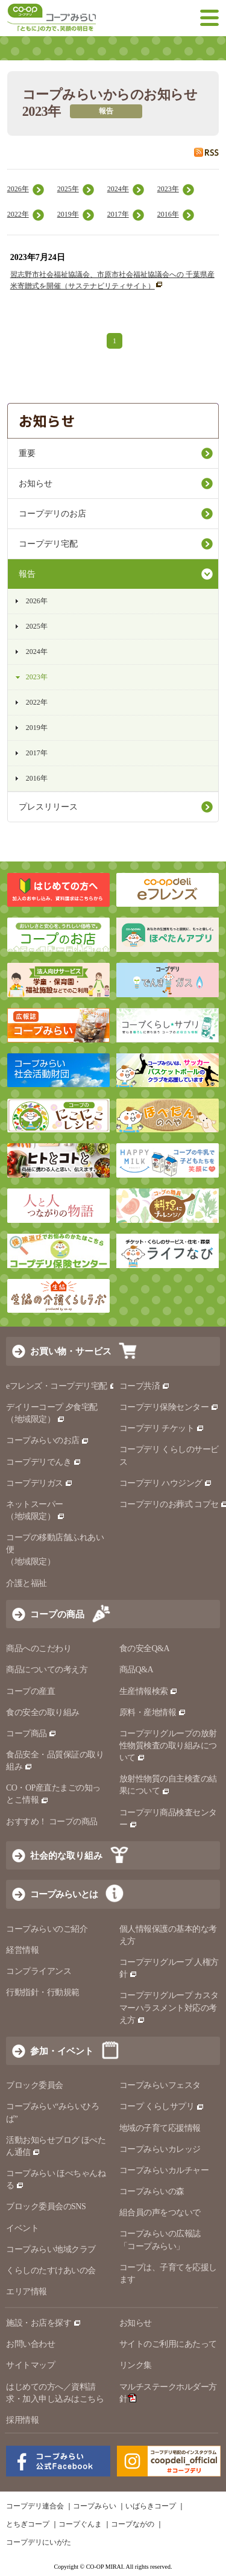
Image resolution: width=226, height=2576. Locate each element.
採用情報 (22, 2420)
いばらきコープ (150, 2506)
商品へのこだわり (38, 1648)
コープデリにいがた (38, 2542)
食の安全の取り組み (43, 1712)
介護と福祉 (26, 1583)
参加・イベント (61, 2051)
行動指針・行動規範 (43, 1992)
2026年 (18, 189)
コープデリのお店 (52, 513)
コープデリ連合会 (35, 2506)
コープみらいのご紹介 (46, 1929)
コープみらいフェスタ (160, 2085)
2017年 (118, 214)
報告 (27, 574)
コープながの (132, 2524)
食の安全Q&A (144, 1648)
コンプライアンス (38, 1971)
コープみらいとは (64, 1894)
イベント (22, 2228)
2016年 (168, 214)
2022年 (18, 214)
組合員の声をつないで (160, 2212)
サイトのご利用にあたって (168, 2344)
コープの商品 (57, 1614)
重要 (27, 453)
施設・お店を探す (43, 2322)
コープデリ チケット (161, 1428)
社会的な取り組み (66, 1855)
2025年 (68, 189)
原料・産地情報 (152, 1712)
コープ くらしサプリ (161, 2106)
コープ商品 (31, 1733)
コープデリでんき (43, 1462)
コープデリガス (39, 1483)
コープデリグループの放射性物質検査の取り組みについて (168, 1745)
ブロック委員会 (34, 2085)
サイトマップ (30, 2365)
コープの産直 (30, 1691)
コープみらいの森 (151, 2191)
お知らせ (35, 483)
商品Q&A (136, 1669)
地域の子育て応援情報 (160, 2128)
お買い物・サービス (70, 1351)
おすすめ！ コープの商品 (52, 1821)
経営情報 (22, 1950)
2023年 (168, 189)
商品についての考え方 (46, 1669)
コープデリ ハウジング (166, 1483)
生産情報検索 (148, 1691)
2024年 (118, 189)
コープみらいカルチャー (164, 2170)
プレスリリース (48, 806)
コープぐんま (80, 2524)
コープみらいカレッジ (160, 2149)
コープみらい (94, 2506)
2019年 (68, 214)
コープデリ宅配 (48, 543)
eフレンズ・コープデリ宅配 (62, 1386)
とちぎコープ (27, 2524)
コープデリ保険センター (169, 1407)
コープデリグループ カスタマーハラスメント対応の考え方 (169, 2007)
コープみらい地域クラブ (51, 2249)
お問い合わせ (30, 2344)
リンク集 (135, 2365)
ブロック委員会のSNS (46, 2206)
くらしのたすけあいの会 (51, 2270)
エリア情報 (26, 2291)
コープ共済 (144, 1386)
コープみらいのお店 (47, 1440)
